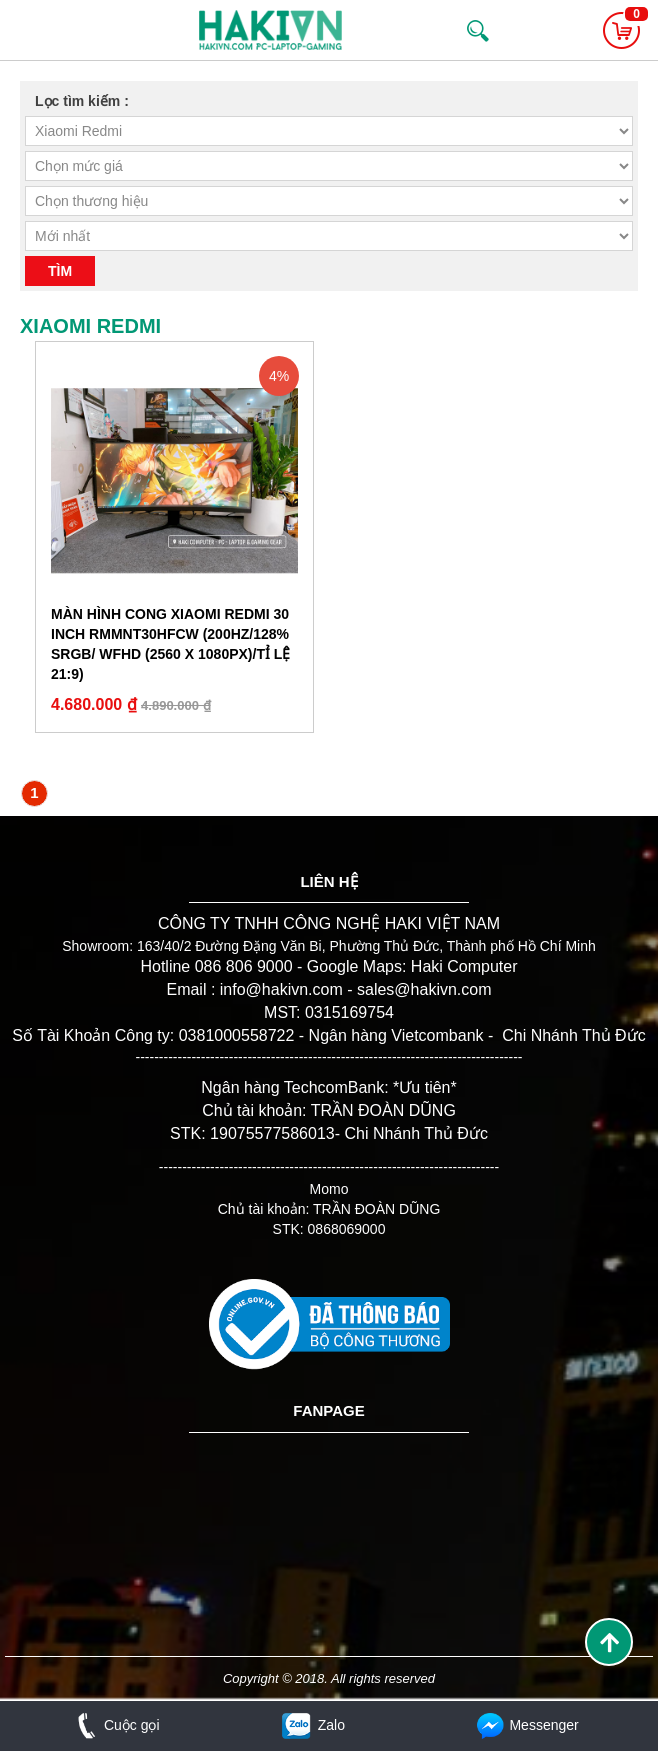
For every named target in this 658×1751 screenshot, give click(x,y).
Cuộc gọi (114, 1725)
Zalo (312, 1725)
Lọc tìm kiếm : (82, 101)
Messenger (526, 1725)
